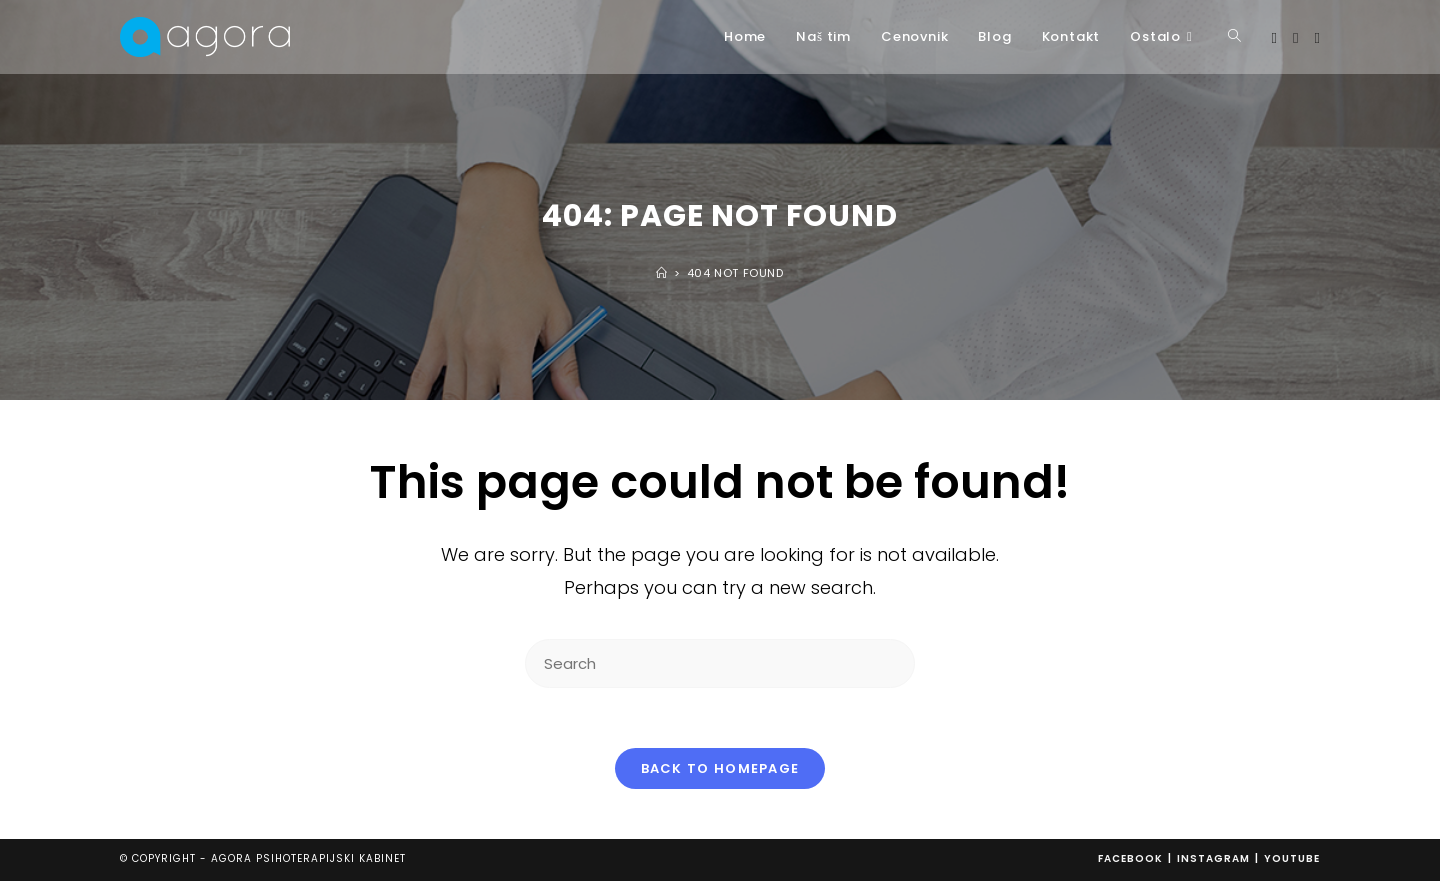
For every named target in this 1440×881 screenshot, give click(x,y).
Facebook (1130, 858)
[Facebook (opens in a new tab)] (1274, 38)
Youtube (1292, 858)
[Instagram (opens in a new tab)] (1295, 38)
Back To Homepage (720, 768)
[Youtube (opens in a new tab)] (1317, 38)
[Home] (662, 273)
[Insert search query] (720, 663)
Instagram (1213, 858)
